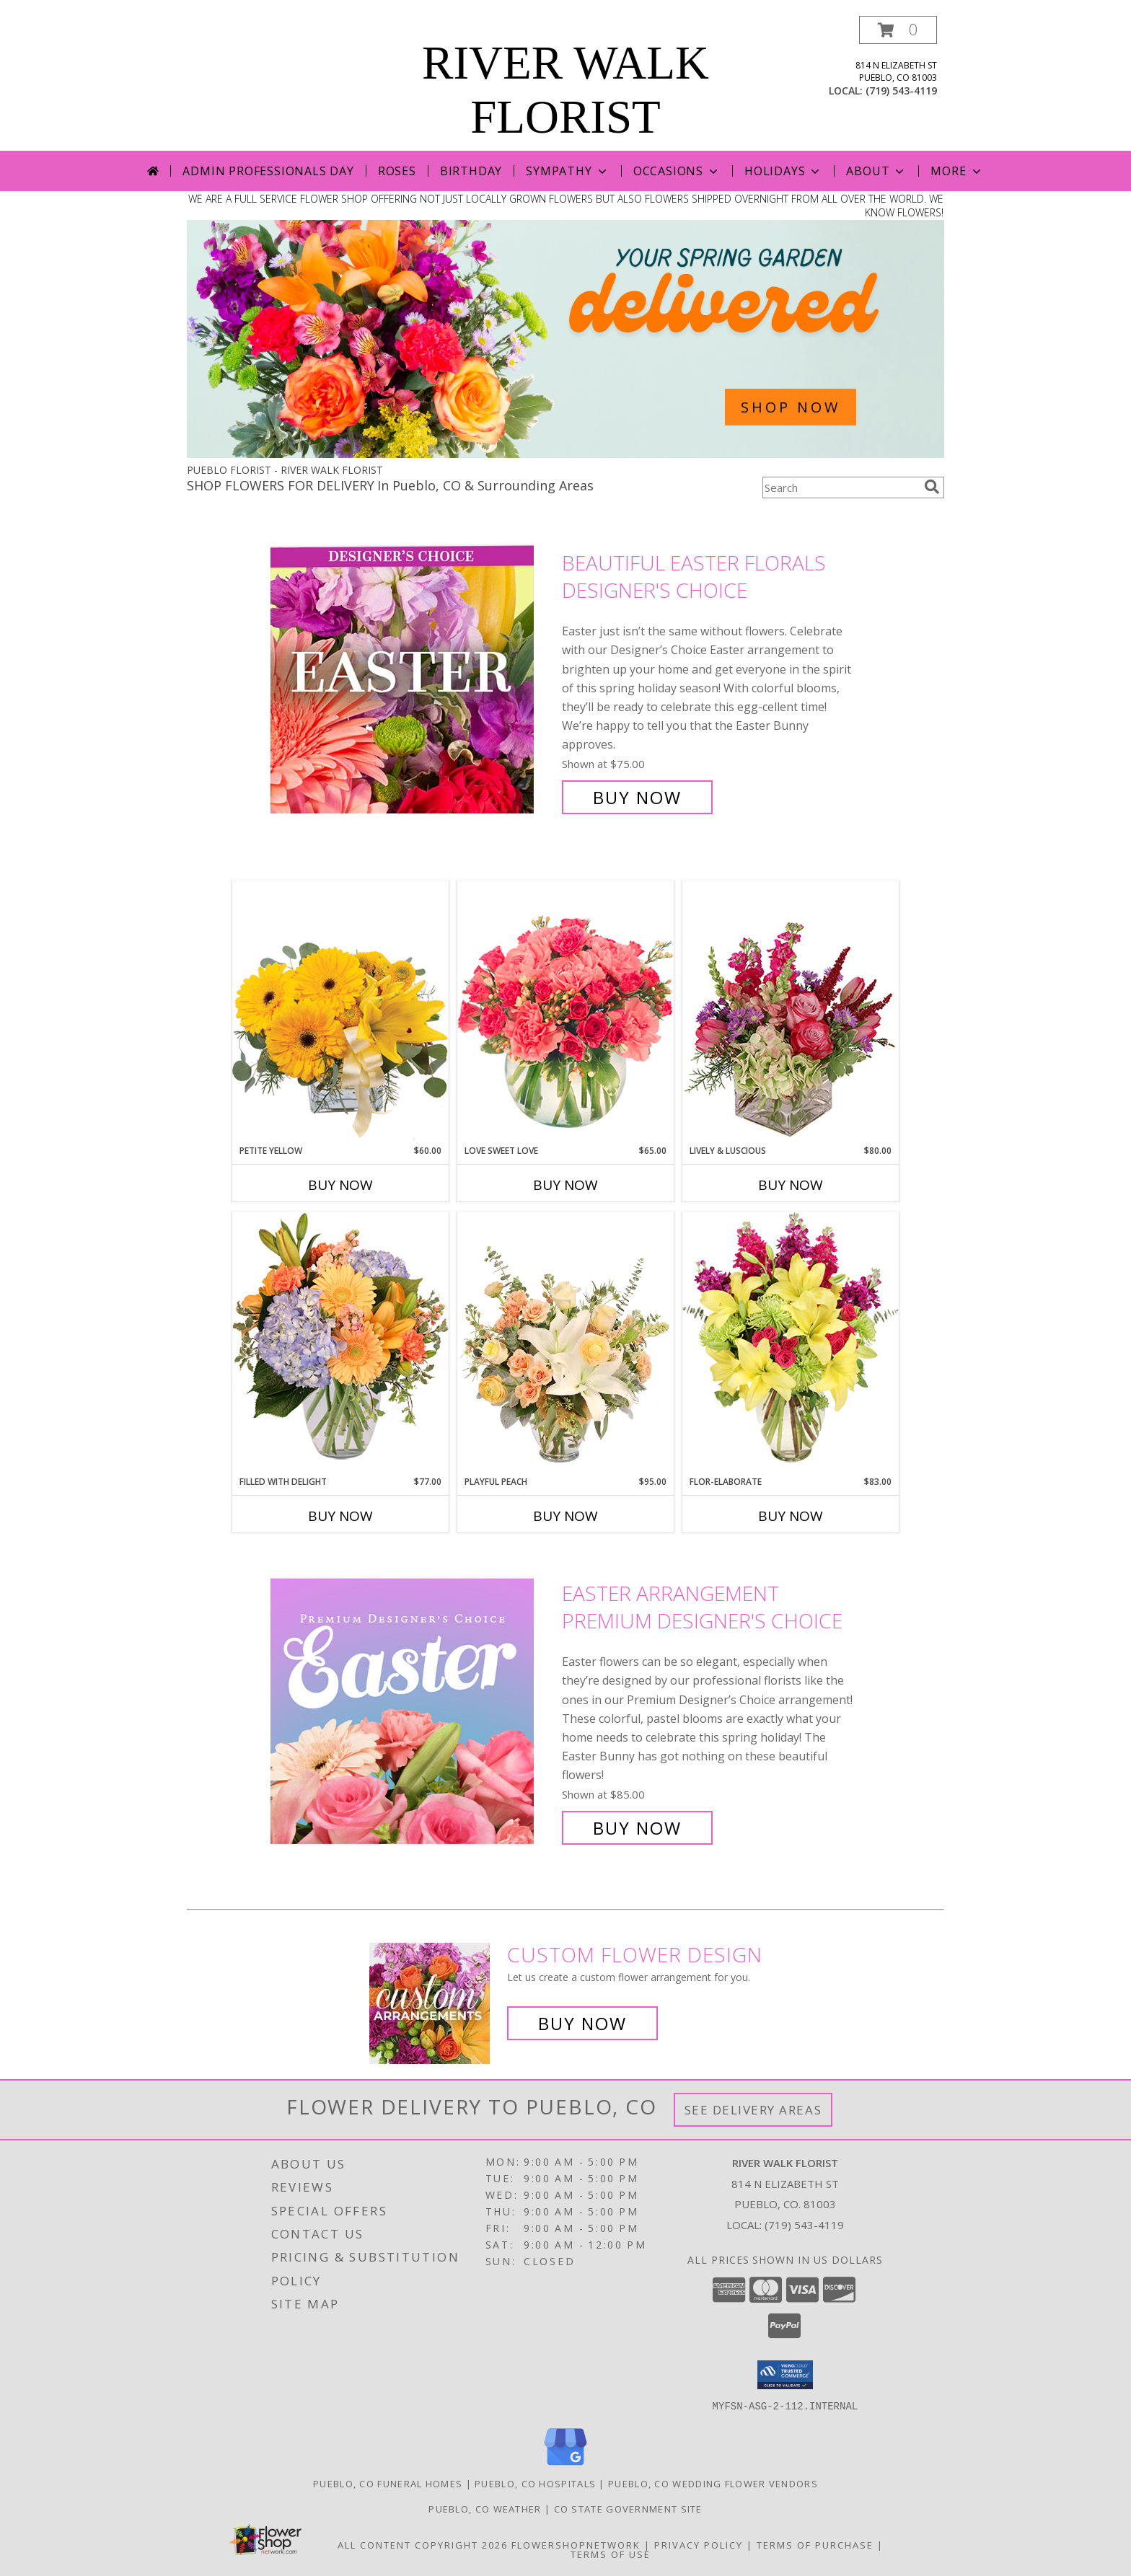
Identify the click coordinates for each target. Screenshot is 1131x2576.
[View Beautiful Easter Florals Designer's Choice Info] (412, 680)
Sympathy (567, 171)
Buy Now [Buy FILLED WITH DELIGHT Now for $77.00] (340, 1516)
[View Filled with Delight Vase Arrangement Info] (340, 1343)
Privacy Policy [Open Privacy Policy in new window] (698, 2544)
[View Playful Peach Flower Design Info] (565, 1343)
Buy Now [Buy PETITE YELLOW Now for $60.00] (340, 1184)
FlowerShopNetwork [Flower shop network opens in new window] (576, 2544)
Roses (397, 171)
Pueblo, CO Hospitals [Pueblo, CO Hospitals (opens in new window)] (535, 2482)
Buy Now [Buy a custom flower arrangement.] (582, 2023)
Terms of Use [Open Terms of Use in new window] (611, 2553)
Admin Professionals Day (267, 171)
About (876, 171)
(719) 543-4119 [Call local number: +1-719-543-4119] (901, 90)
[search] (931, 487)
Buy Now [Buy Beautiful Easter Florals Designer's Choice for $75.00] (637, 797)
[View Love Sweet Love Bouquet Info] (565, 1012)
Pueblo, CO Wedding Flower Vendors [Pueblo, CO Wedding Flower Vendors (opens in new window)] (713, 2482)
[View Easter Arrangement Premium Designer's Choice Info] (412, 1711)
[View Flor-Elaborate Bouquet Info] (790, 1343)
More (956, 171)
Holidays (783, 171)
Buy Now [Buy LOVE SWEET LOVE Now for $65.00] (565, 1184)
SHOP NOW (790, 407)
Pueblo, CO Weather (484, 2508)
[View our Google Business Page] (565, 2465)
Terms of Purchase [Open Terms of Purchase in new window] (815, 2544)
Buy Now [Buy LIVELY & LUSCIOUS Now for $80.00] (790, 1184)
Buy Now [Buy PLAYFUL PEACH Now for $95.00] (565, 1516)
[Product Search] (840, 487)
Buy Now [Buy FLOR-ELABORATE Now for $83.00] (790, 1516)
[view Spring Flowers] (565, 454)
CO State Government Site (628, 2508)
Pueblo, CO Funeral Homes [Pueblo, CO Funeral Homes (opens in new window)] (387, 2482)
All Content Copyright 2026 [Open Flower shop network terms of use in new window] (423, 2544)
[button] (898, 30)
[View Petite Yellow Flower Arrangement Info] (340, 1012)
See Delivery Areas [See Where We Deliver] (753, 2109)
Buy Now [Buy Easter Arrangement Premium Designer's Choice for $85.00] (637, 1828)
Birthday (471, 171)
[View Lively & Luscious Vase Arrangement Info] (790, 1012)
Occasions (677, 171)
